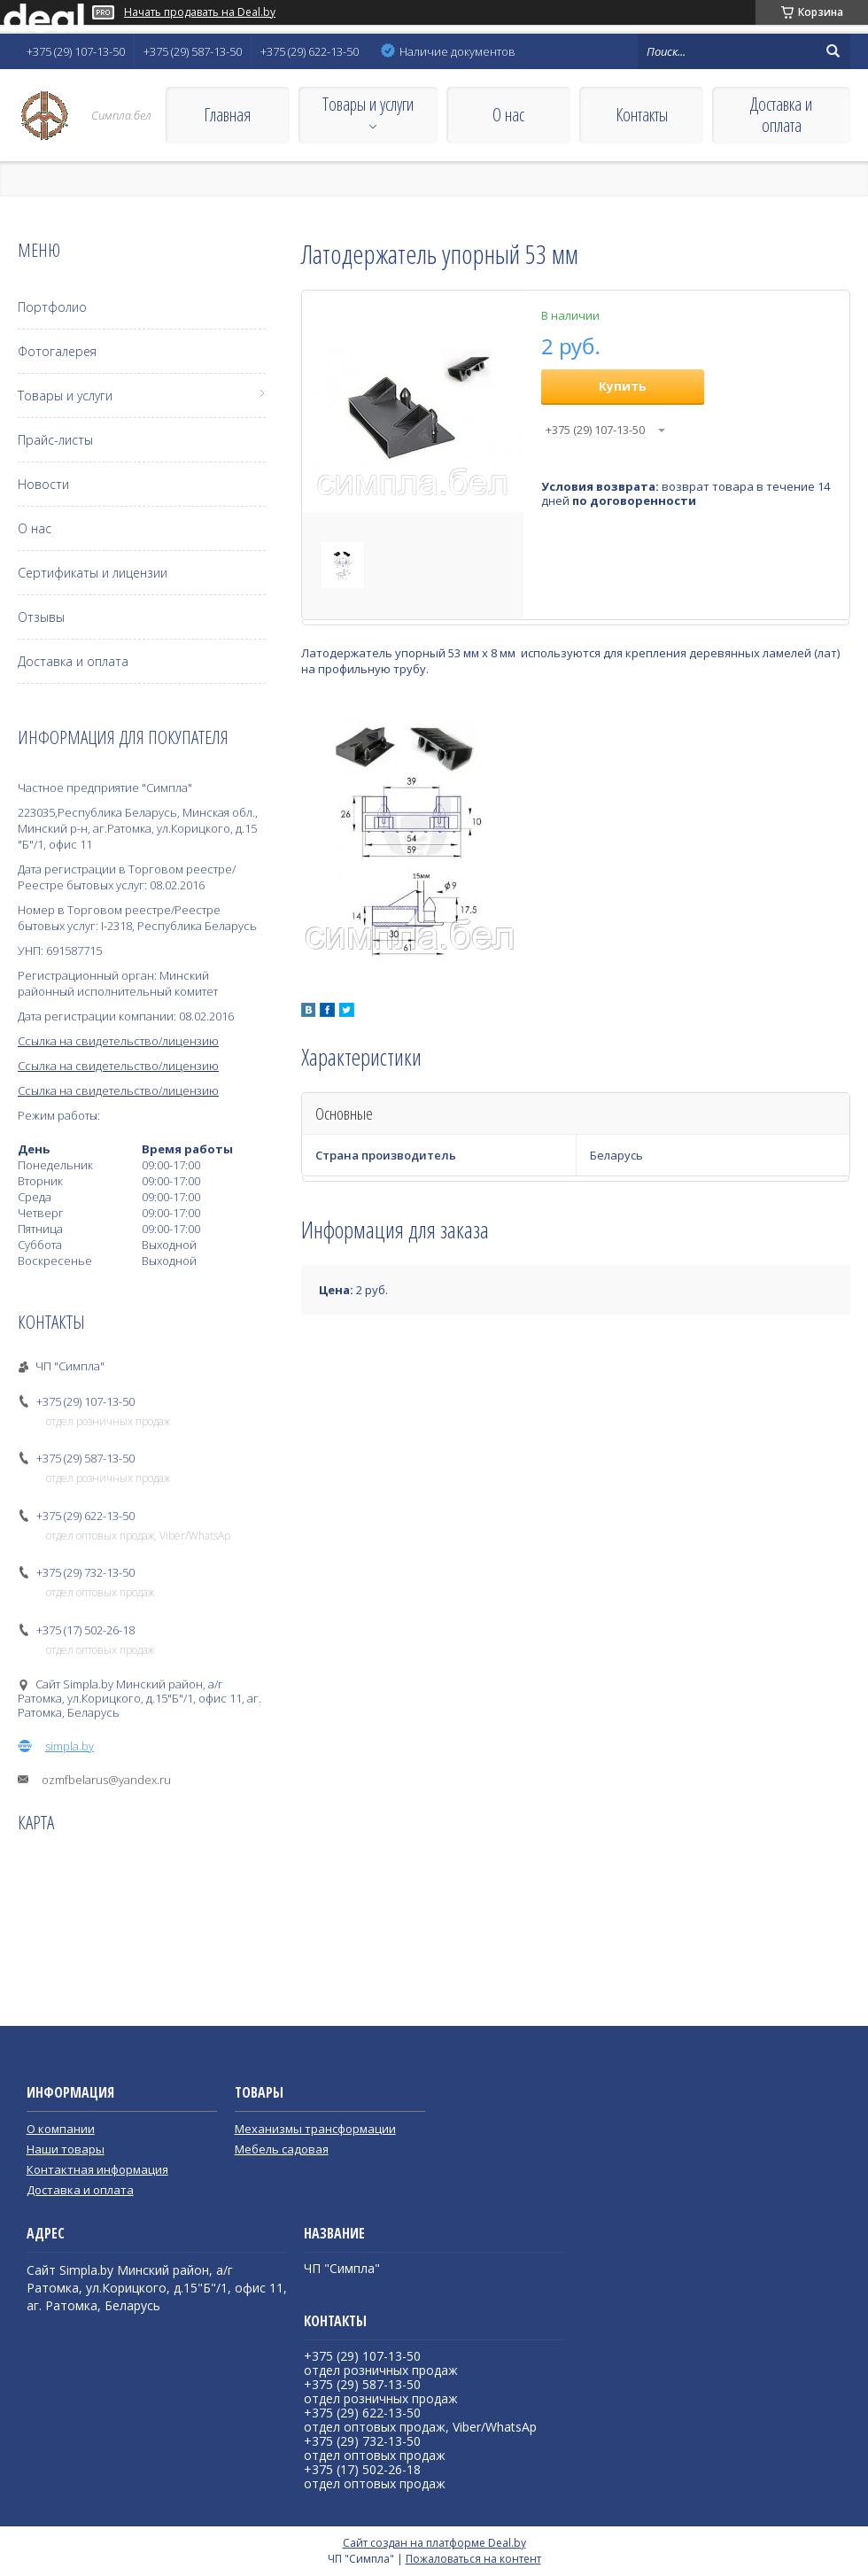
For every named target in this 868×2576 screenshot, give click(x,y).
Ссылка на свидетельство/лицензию (118, 1041)
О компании (61, 2129)
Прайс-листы (55, 439)
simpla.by (69, 1746)
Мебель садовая (282, 2149)
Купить (623, 385)
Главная (227, 115)
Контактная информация (97, 2169)
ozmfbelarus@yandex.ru (106, 1780)
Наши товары (66, 2149)
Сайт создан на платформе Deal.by (434, 2542)
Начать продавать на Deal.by (199, 12)
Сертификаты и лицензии (92, 572)
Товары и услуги (368, 104)
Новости (43, 484)
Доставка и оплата (781, 114)
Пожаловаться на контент (473, 2558)
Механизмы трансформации (315, 2129)
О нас (508, 115)
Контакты (642, 115)
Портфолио (52, 307)
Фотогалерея (57, 351)
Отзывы (41, 617)
